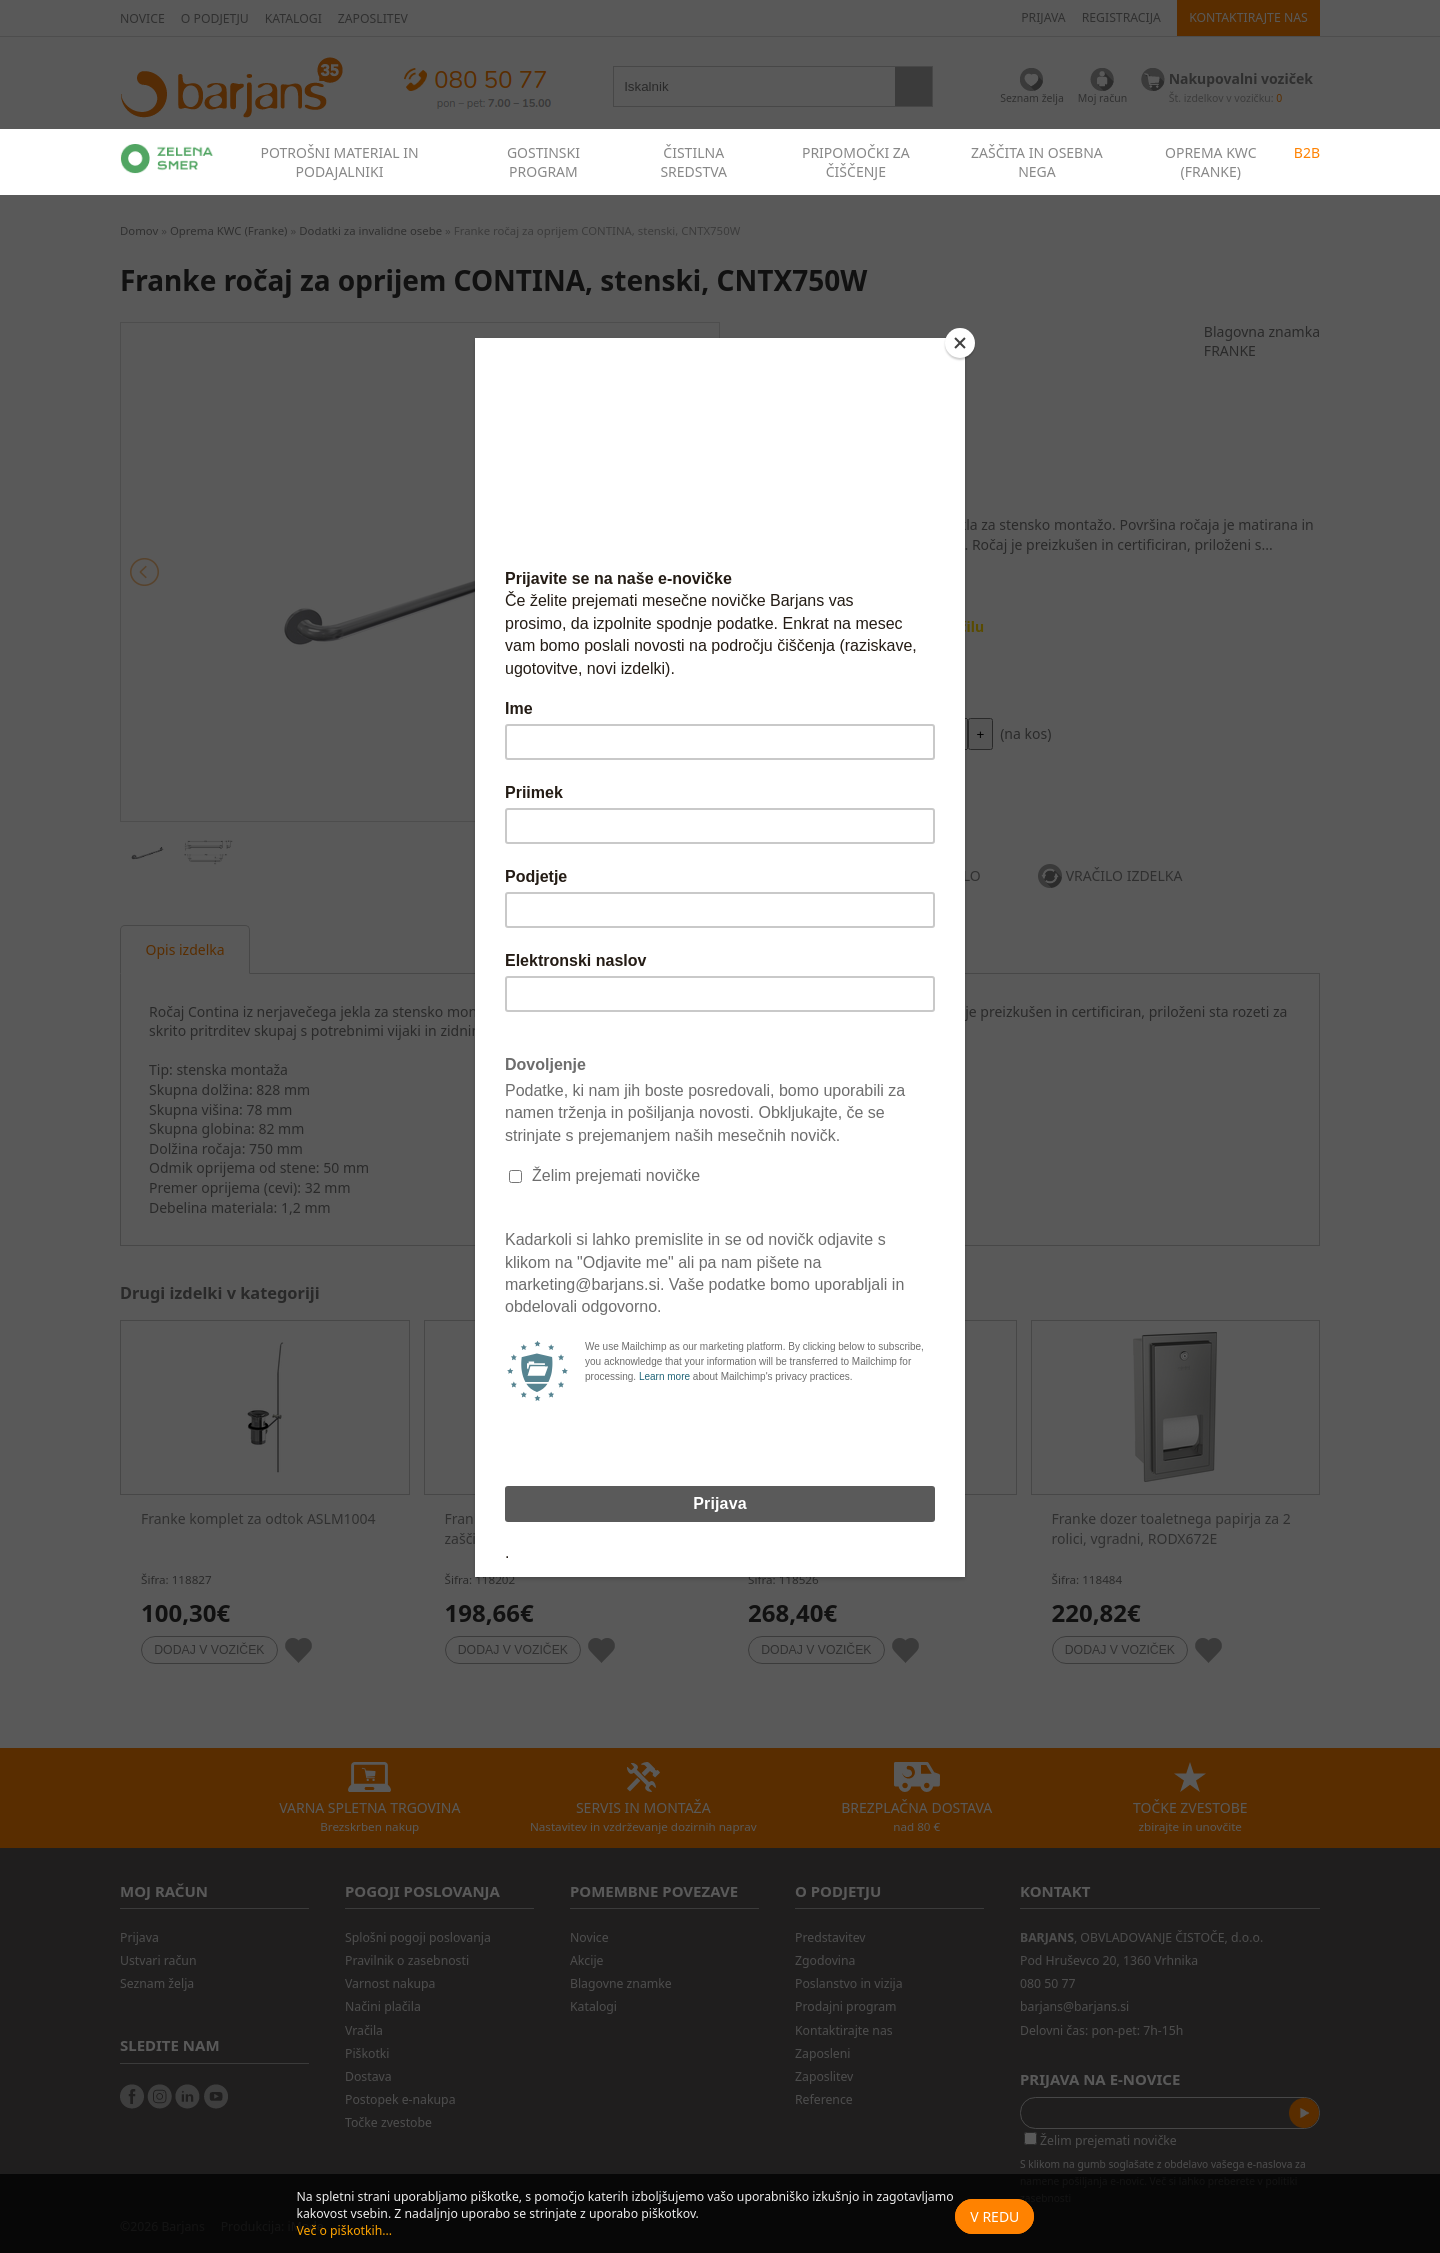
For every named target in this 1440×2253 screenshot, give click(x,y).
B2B (1307, 152)
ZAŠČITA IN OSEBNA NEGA (1037, 162)
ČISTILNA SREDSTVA (693, 162)
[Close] (960, 343)
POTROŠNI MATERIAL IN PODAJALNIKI (339, 162)
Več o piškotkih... (344, 2230)
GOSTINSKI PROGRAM (543, 162)
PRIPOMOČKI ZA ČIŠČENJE (856, 162)
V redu (994, 2216)
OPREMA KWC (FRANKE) (1211, 162)
